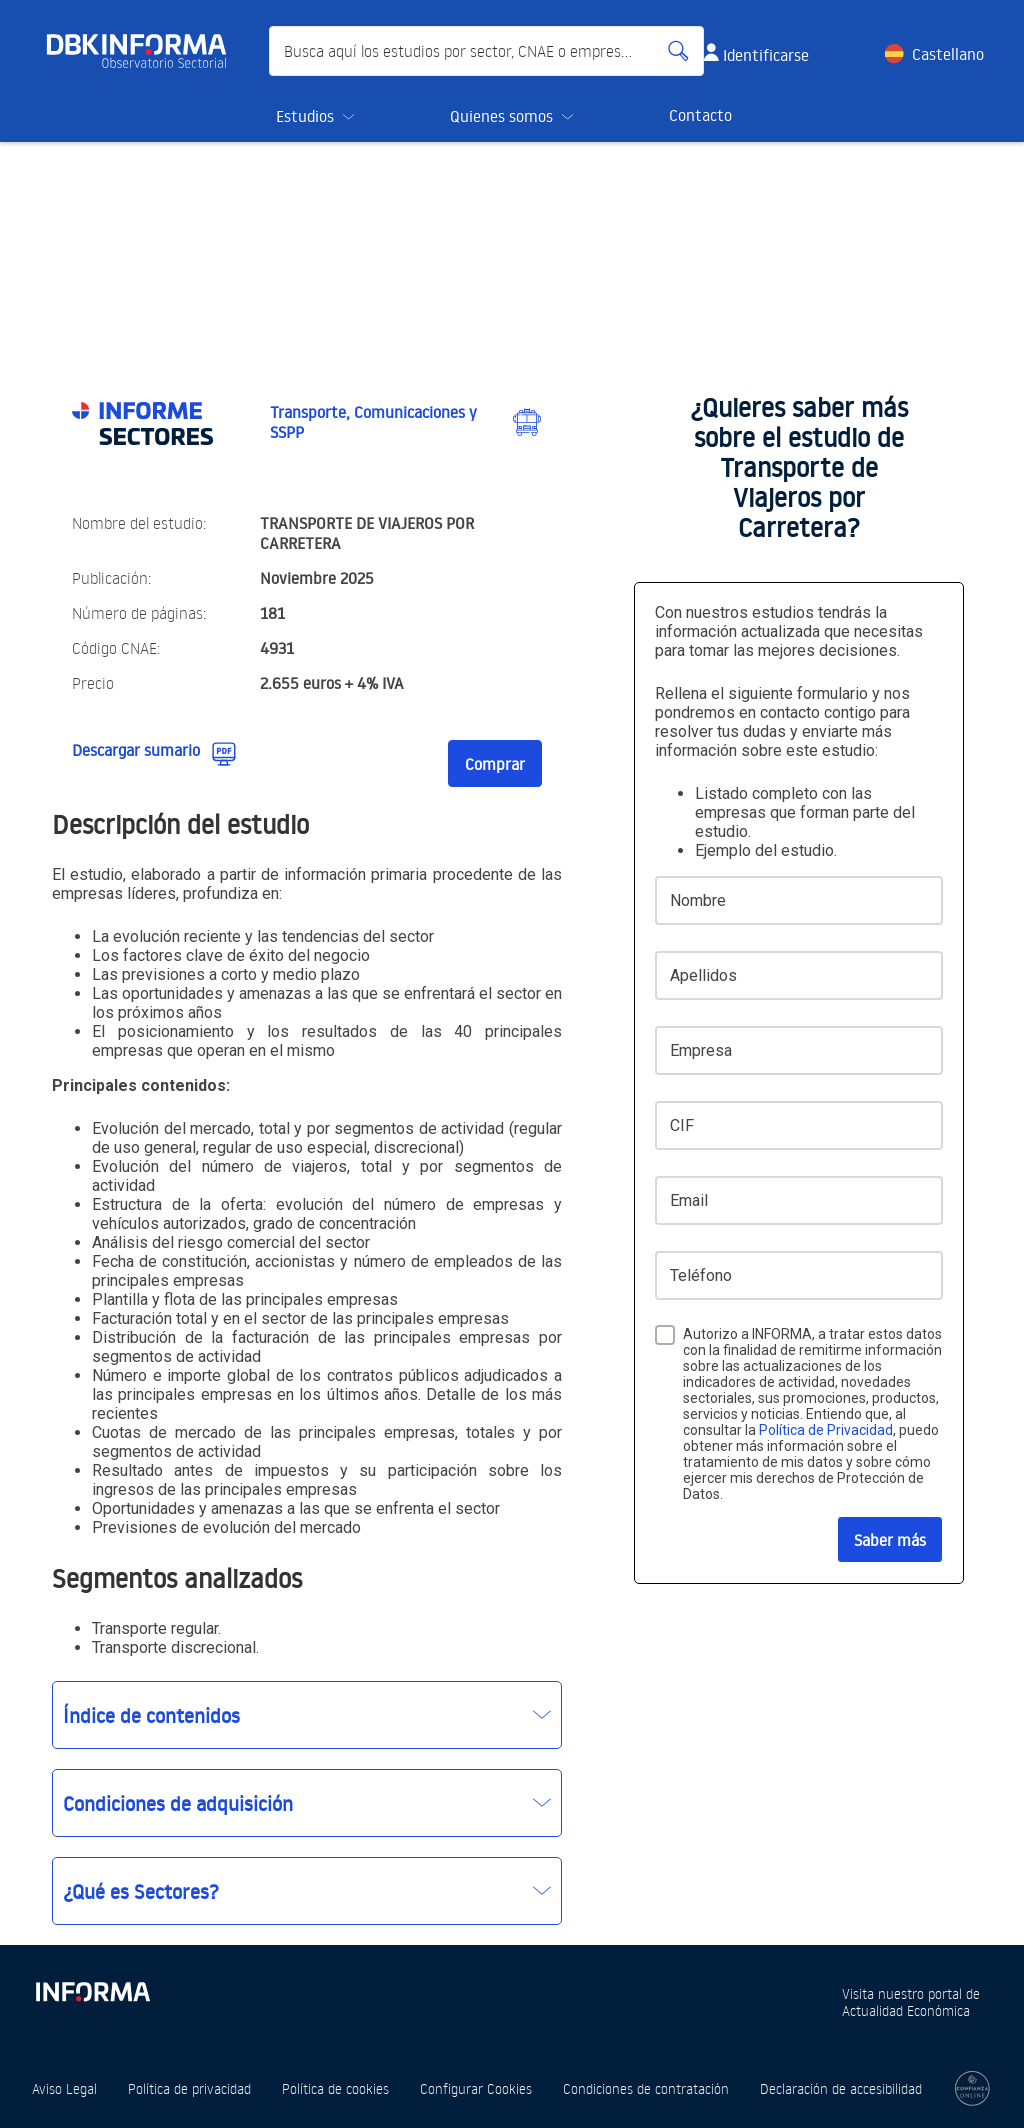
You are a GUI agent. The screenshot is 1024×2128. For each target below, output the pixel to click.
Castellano (948, 54)
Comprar (495, 764)
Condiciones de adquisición (178, 1803)
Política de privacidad (189, 2088)
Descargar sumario (136, 750)
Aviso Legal (64, 2088)
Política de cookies (335, 2088)
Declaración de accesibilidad (841, 2088)
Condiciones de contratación (646, 2088)
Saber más (890, 1540)
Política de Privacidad (826, 1430)
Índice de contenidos (151, 1715)
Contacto (700, 115)
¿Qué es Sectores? (141, 1891)
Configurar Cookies (476, 2088)
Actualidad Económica (906, 2010)
